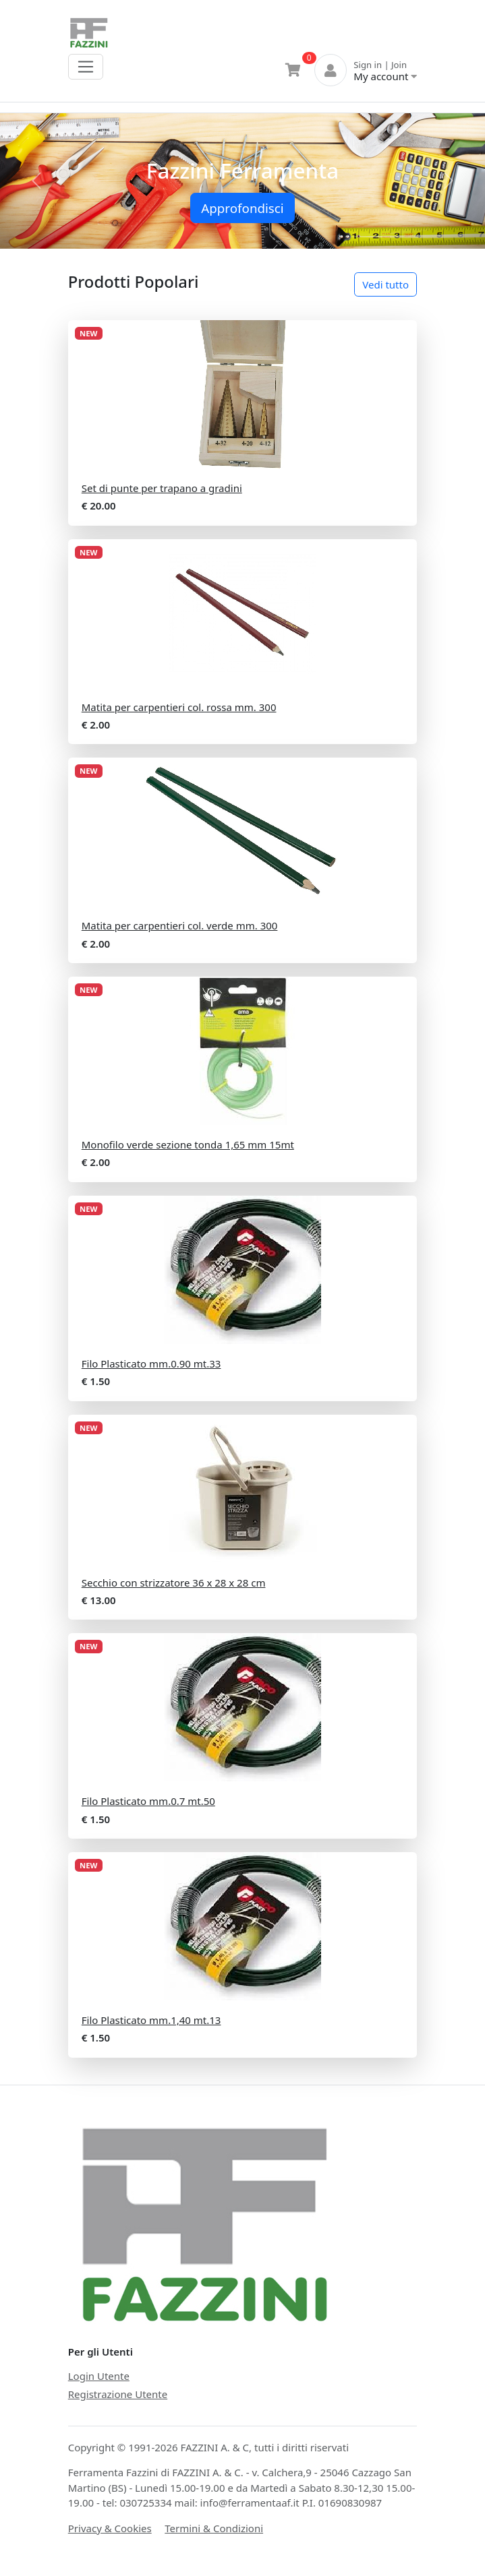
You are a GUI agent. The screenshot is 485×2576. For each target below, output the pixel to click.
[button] (36, 181)
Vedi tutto (385, 284)
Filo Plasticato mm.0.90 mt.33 (151, 1363)
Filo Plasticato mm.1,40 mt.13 (151, 2020)
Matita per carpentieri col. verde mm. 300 (180, 925)
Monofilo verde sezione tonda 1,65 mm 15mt (188, 1144)
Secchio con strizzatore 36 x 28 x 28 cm (174, 1582)
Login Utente (99, 2376)
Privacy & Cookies (110, 2528)
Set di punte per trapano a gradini (162, 488)
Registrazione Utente (117, 2394)
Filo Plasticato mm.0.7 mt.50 (148, 1801)
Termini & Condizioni (214, 2528)
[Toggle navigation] (86, 67)
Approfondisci (242, 208)
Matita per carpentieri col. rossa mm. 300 (179, 707)
